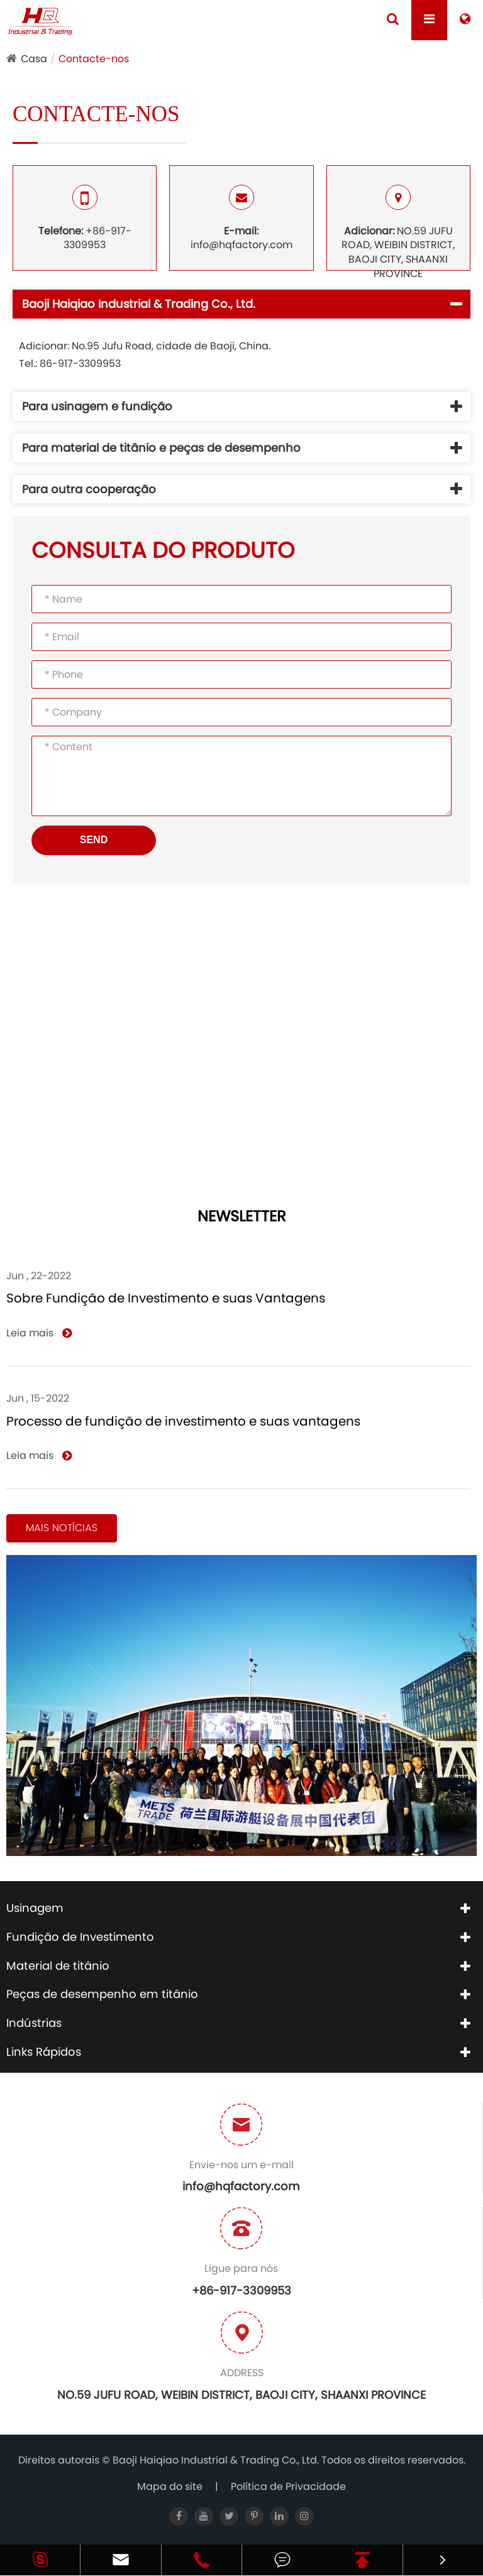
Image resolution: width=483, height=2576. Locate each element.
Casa (34, 59)
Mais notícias (61, 1527)
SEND (94, 839)
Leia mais (39, 1333)
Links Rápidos (43, 2052)
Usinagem (35, 1908)
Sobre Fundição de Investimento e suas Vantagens (165, 1298)
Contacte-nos (93, 59)
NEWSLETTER (241, 1217)
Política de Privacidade (288, 2486)
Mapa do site (170, 2486)
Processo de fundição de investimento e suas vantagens (183, 1421)
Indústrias (34, 2023)
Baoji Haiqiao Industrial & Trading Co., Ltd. (217, 2460)
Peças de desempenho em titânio (102, 1994)
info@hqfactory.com (241, 219)
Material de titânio (57, 1965)
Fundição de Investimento (80, 1937)
